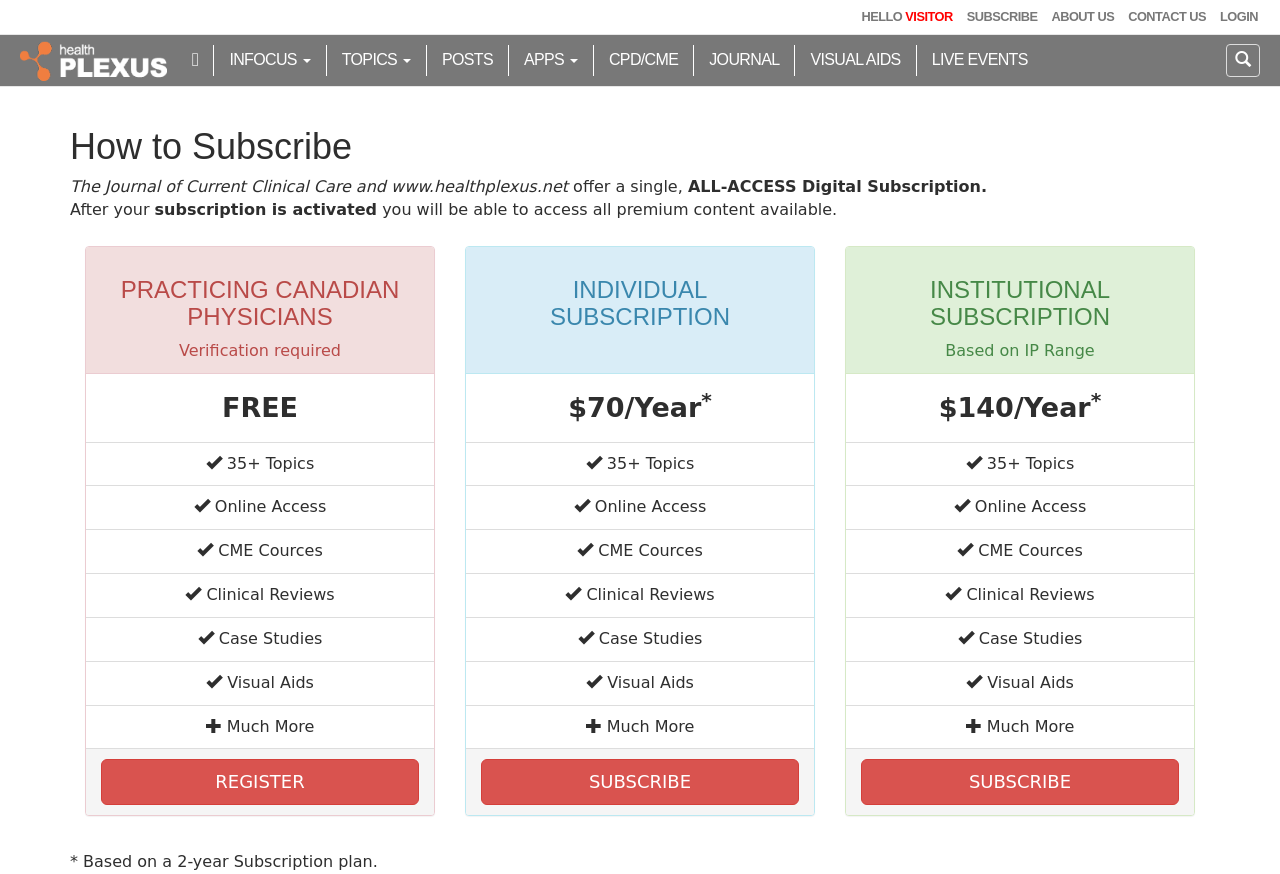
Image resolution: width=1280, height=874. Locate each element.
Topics (376, 59)
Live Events (980, 59)
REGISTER (259, 781)
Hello (906, 16)
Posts (467, 59)
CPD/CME (643, 59)
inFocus (269, 59)
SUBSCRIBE (640, 781)
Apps (551, 59)
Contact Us (1167, 16)
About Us (1082, 16)
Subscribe (1002, 16)
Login (1239, 16)
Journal (744, 59)
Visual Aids (855, 59)
